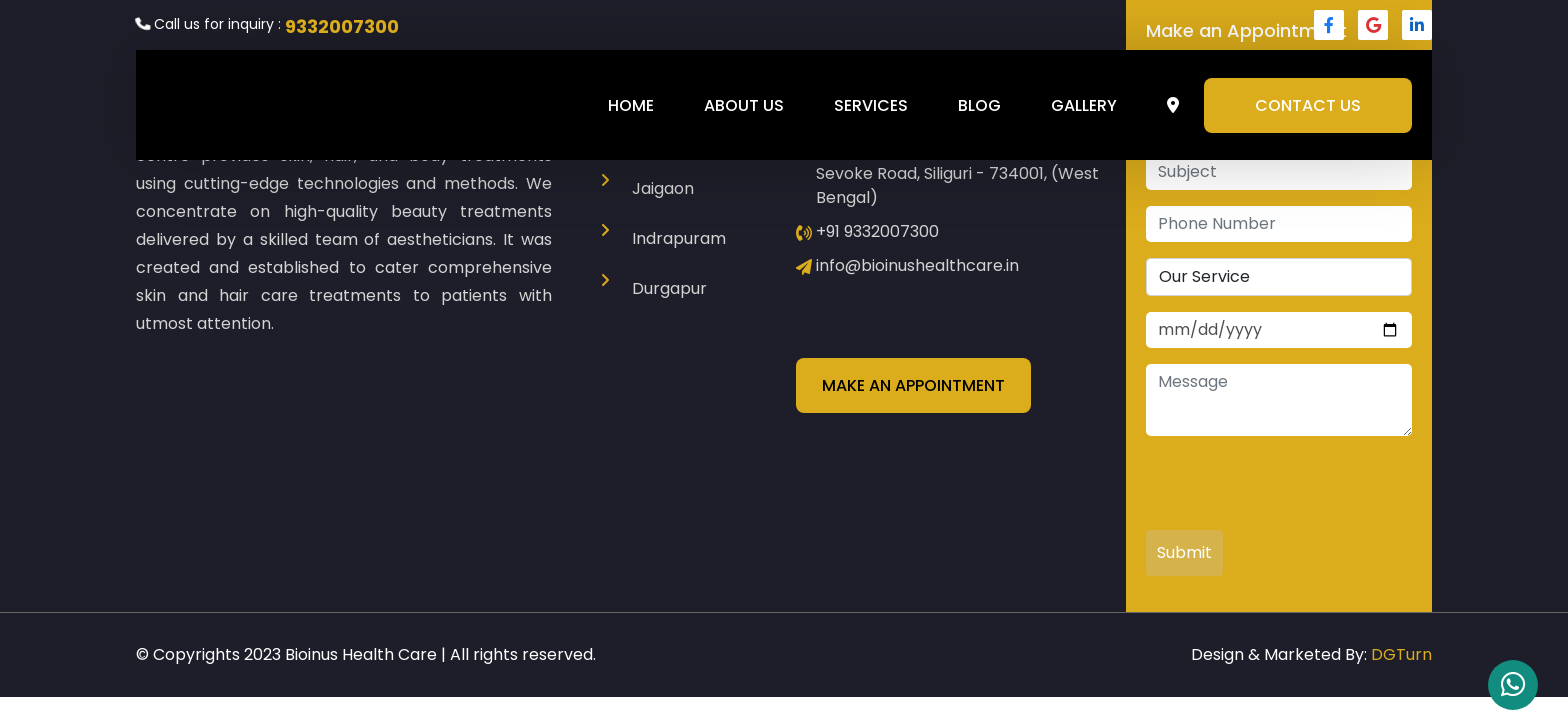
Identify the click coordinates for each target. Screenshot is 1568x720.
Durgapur (669, 288)
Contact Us (1308, 105)
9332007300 (342, 26)
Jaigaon (663, 188)
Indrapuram (679, 238)
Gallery (1084, 105)
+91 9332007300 (877, 231)
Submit (1184, 552)
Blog (979, 105)
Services (871, 105)
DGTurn (1401, 654)
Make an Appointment (913, 385)
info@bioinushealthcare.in (917, 265)
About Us (744, 105)
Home (631, 105)
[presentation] (1298, 491)
